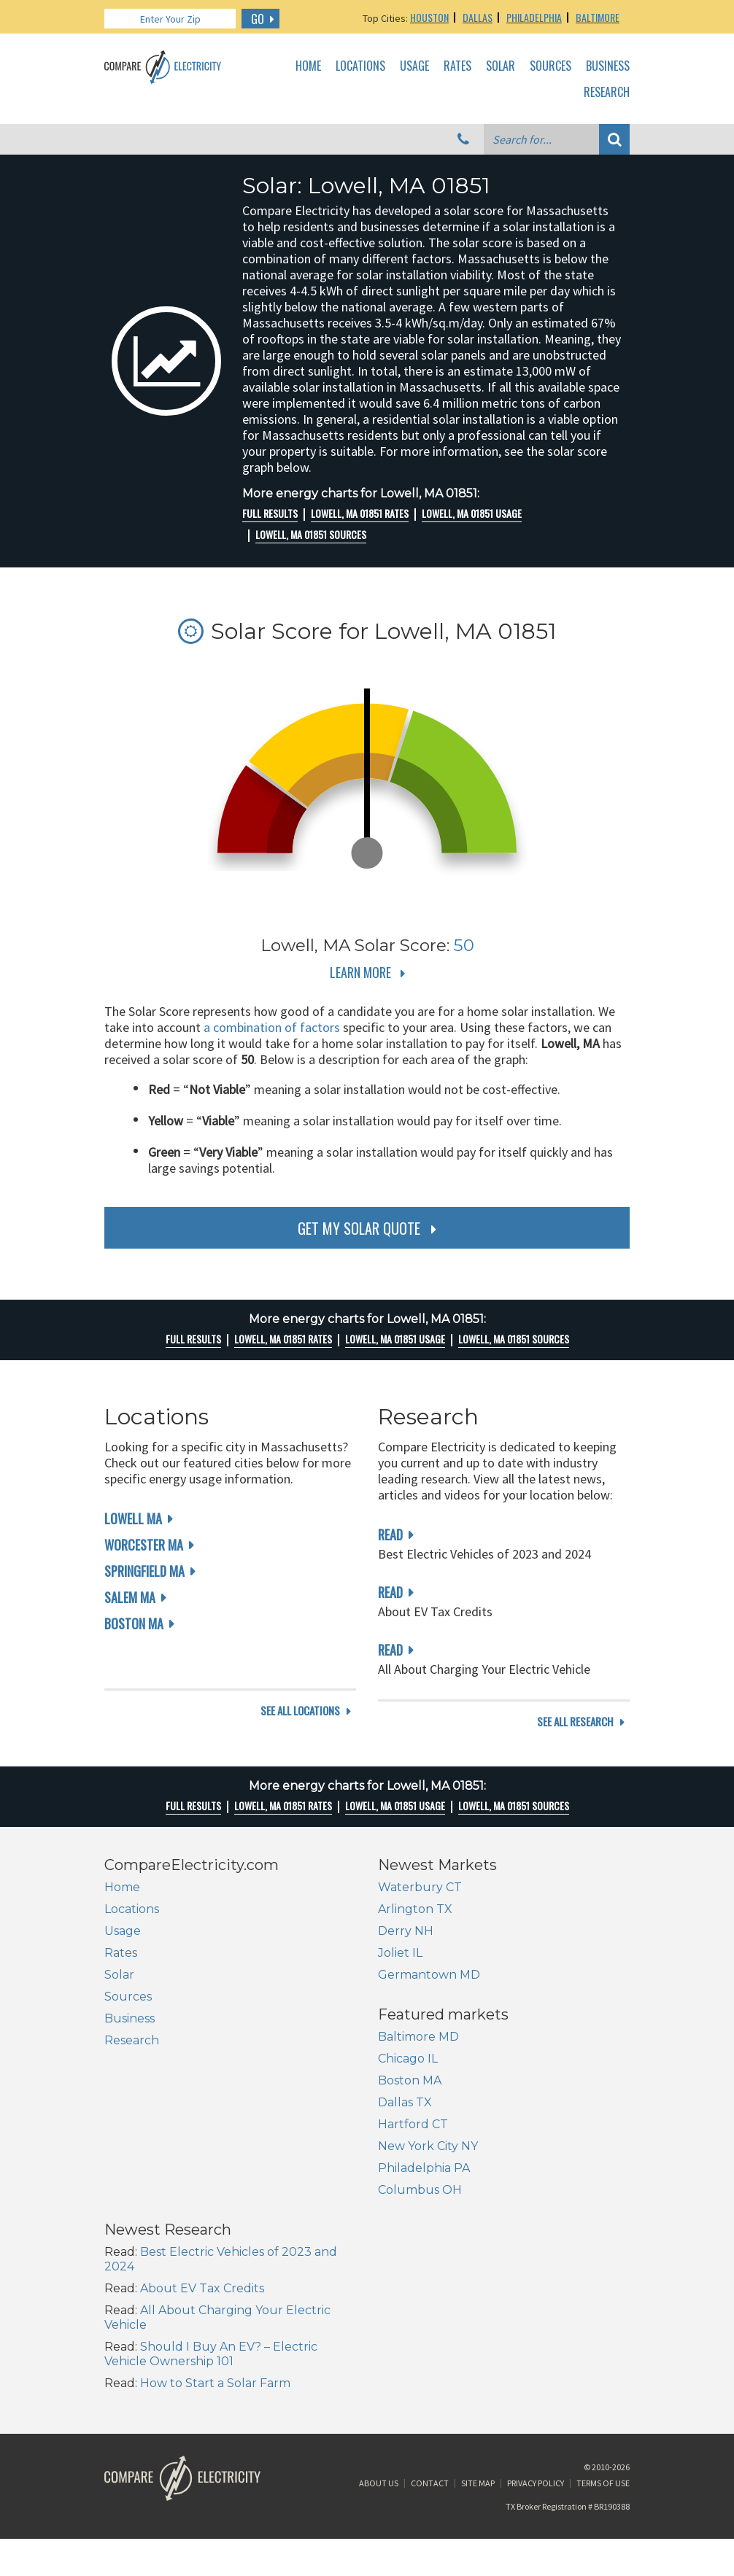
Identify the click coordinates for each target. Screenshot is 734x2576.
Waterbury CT (420, 1905)
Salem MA (129, 1597)
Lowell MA (133, 1518)
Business (608, 66)
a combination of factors (272, 1027)
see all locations (300, 1739)
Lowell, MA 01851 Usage (472, 513)
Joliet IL (400, 1970)
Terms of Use (603, 2386)
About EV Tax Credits (476, 2163)
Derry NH (405, 1948)
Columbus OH (146, 2279)
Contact (430, 2386)
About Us (378, 2386)
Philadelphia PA (150, 2258)
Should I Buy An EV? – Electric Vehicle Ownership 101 (484, 2228)
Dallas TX (131, 2192)
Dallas (477, 17)
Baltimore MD (144, 2126)
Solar (500, 66)
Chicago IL (134, 2148)
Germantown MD (429, 1992)
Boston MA (133, 1623)
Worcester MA (143, 1545)
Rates (457, 66)
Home (308, 66)
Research (607, 93)
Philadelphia (534, 17)
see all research (575, 1739)
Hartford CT (139, 2214)
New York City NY (154, 2236)
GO (257, 19)
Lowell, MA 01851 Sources (310, 534)
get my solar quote (359, 1228)
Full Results (270, 513)
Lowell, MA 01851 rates (360, 513)
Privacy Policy (535, 2386)
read (390, 1534)
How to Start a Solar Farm (489, 2258)
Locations (360, 66)
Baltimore (597, 17)
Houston (429, 17)
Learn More (360, 972)
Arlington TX (415, 1926)
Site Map (478, 2386)
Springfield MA (144, 1571)
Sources (550, 66)
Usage (414, 66)
